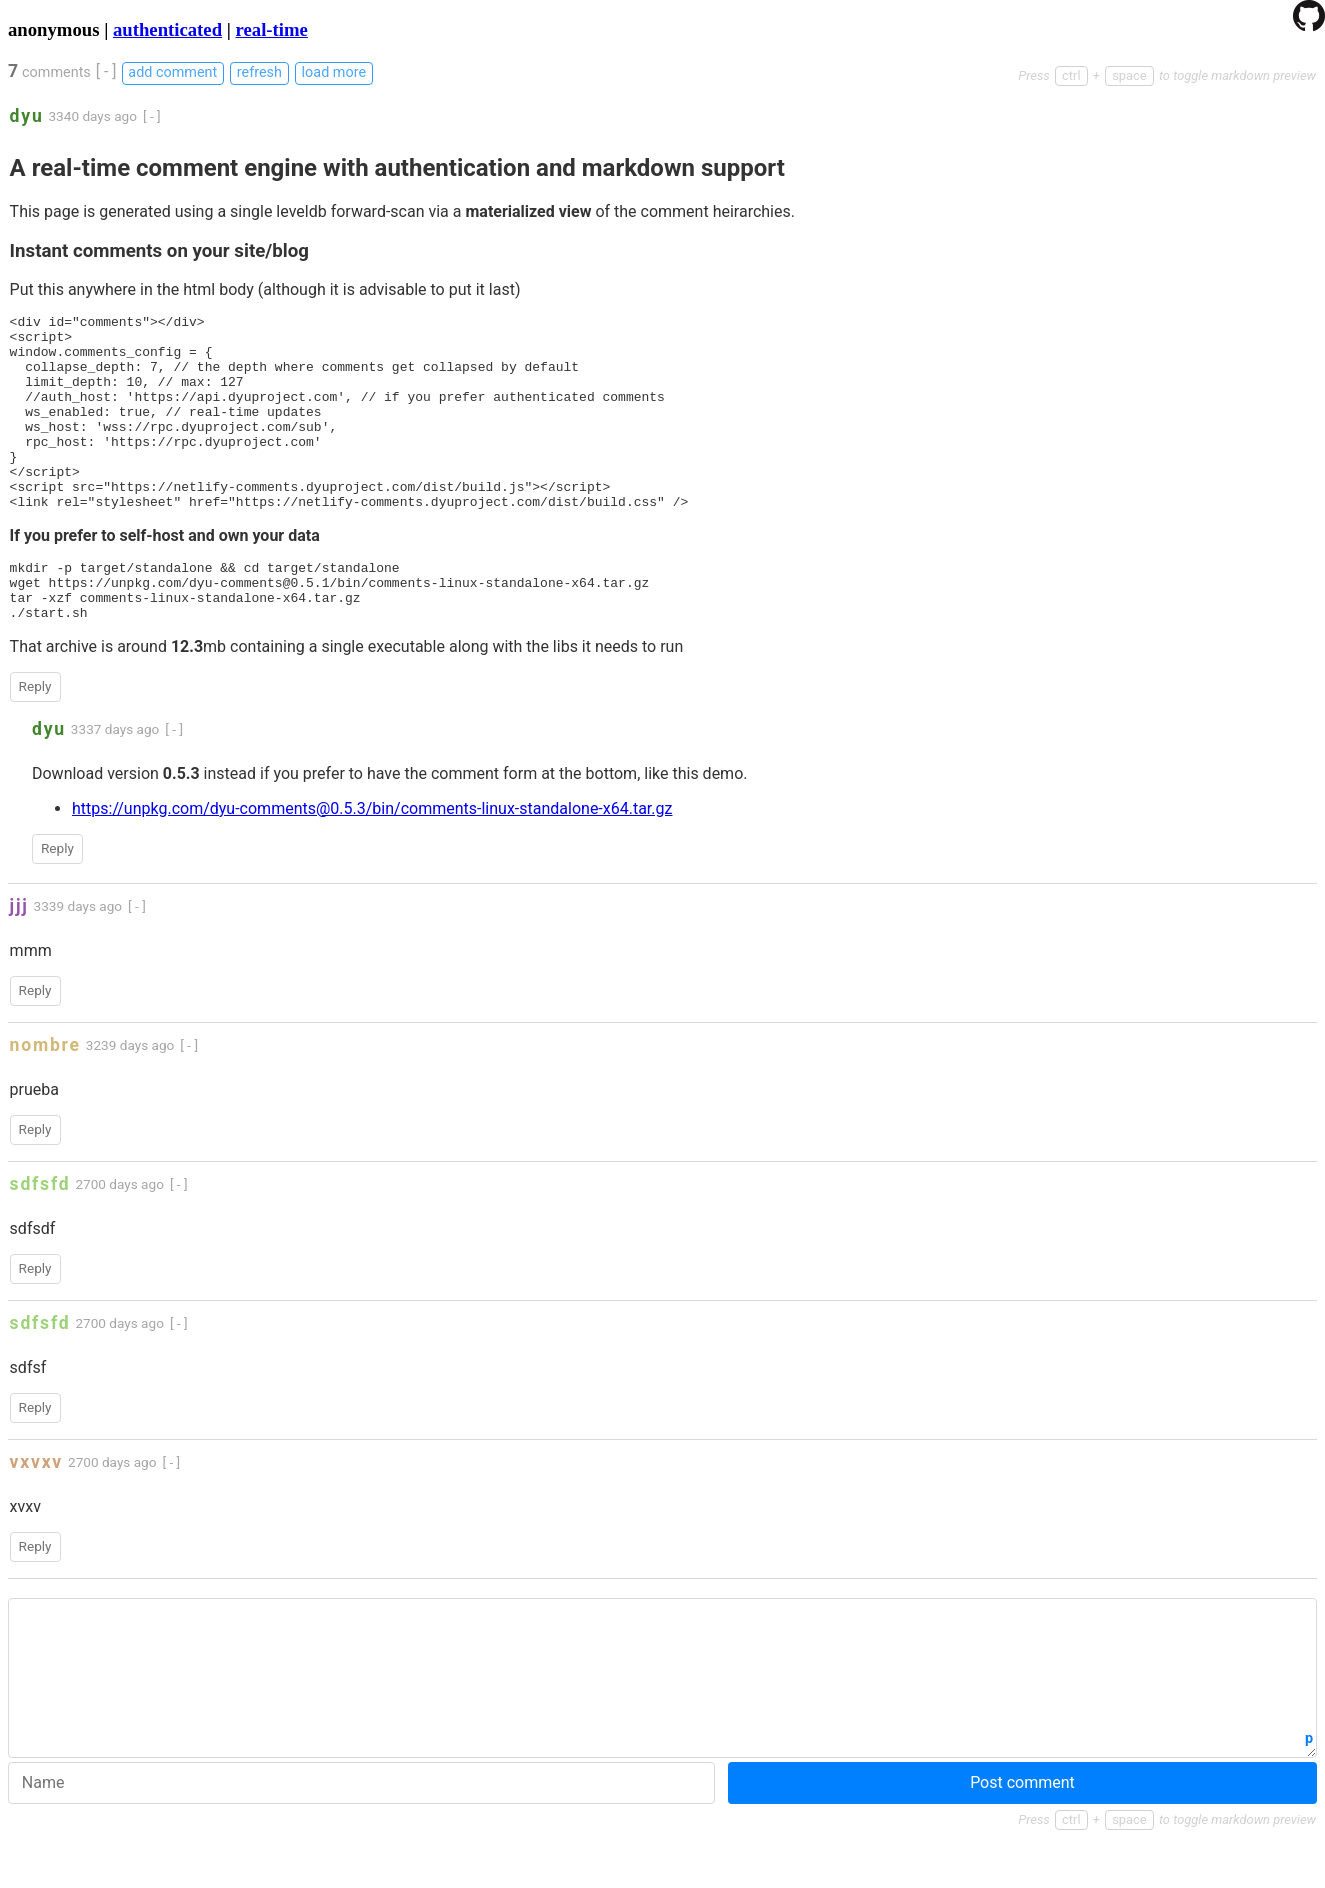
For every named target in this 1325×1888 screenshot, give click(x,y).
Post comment (1022, 1833)
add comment (172, 72)
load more (334, 72)
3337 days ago (115, 780)
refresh (259, 72)
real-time (272, 29)
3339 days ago (78, 957)
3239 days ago (130, 1096)
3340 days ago (92, 116)
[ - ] (106, 71)
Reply (35, 737)
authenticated (167, 29)
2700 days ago (119, 1235)
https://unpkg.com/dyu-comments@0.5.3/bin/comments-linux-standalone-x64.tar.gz (372, 859)
